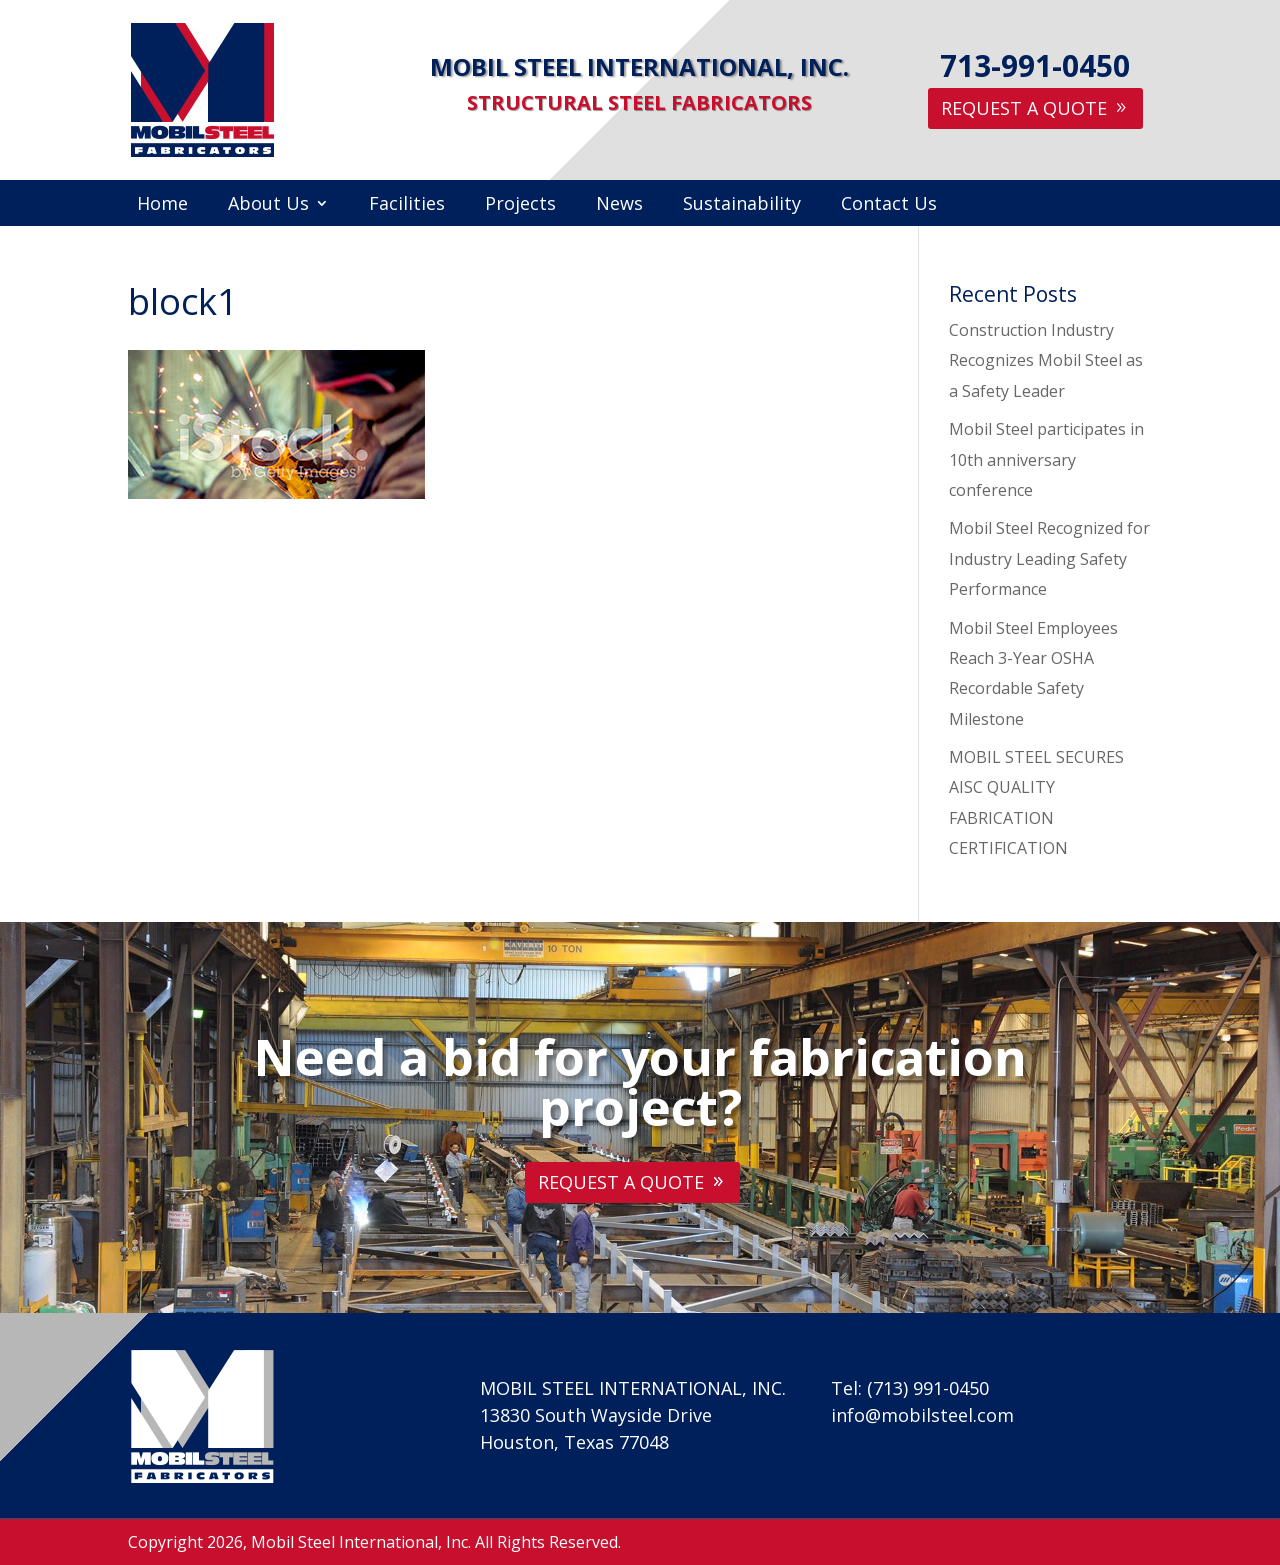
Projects (520, 205)
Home (162, 205)
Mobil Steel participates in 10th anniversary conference (1046, 459)
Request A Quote (1024, 108)
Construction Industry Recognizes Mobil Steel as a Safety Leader (1046, 360)
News (619, 205)
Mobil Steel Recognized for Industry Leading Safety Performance (1049, 558)
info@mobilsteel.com (922, 1415)
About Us (268, 205)
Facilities (407, 205)
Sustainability (742, 205)
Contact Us (889, 205)
